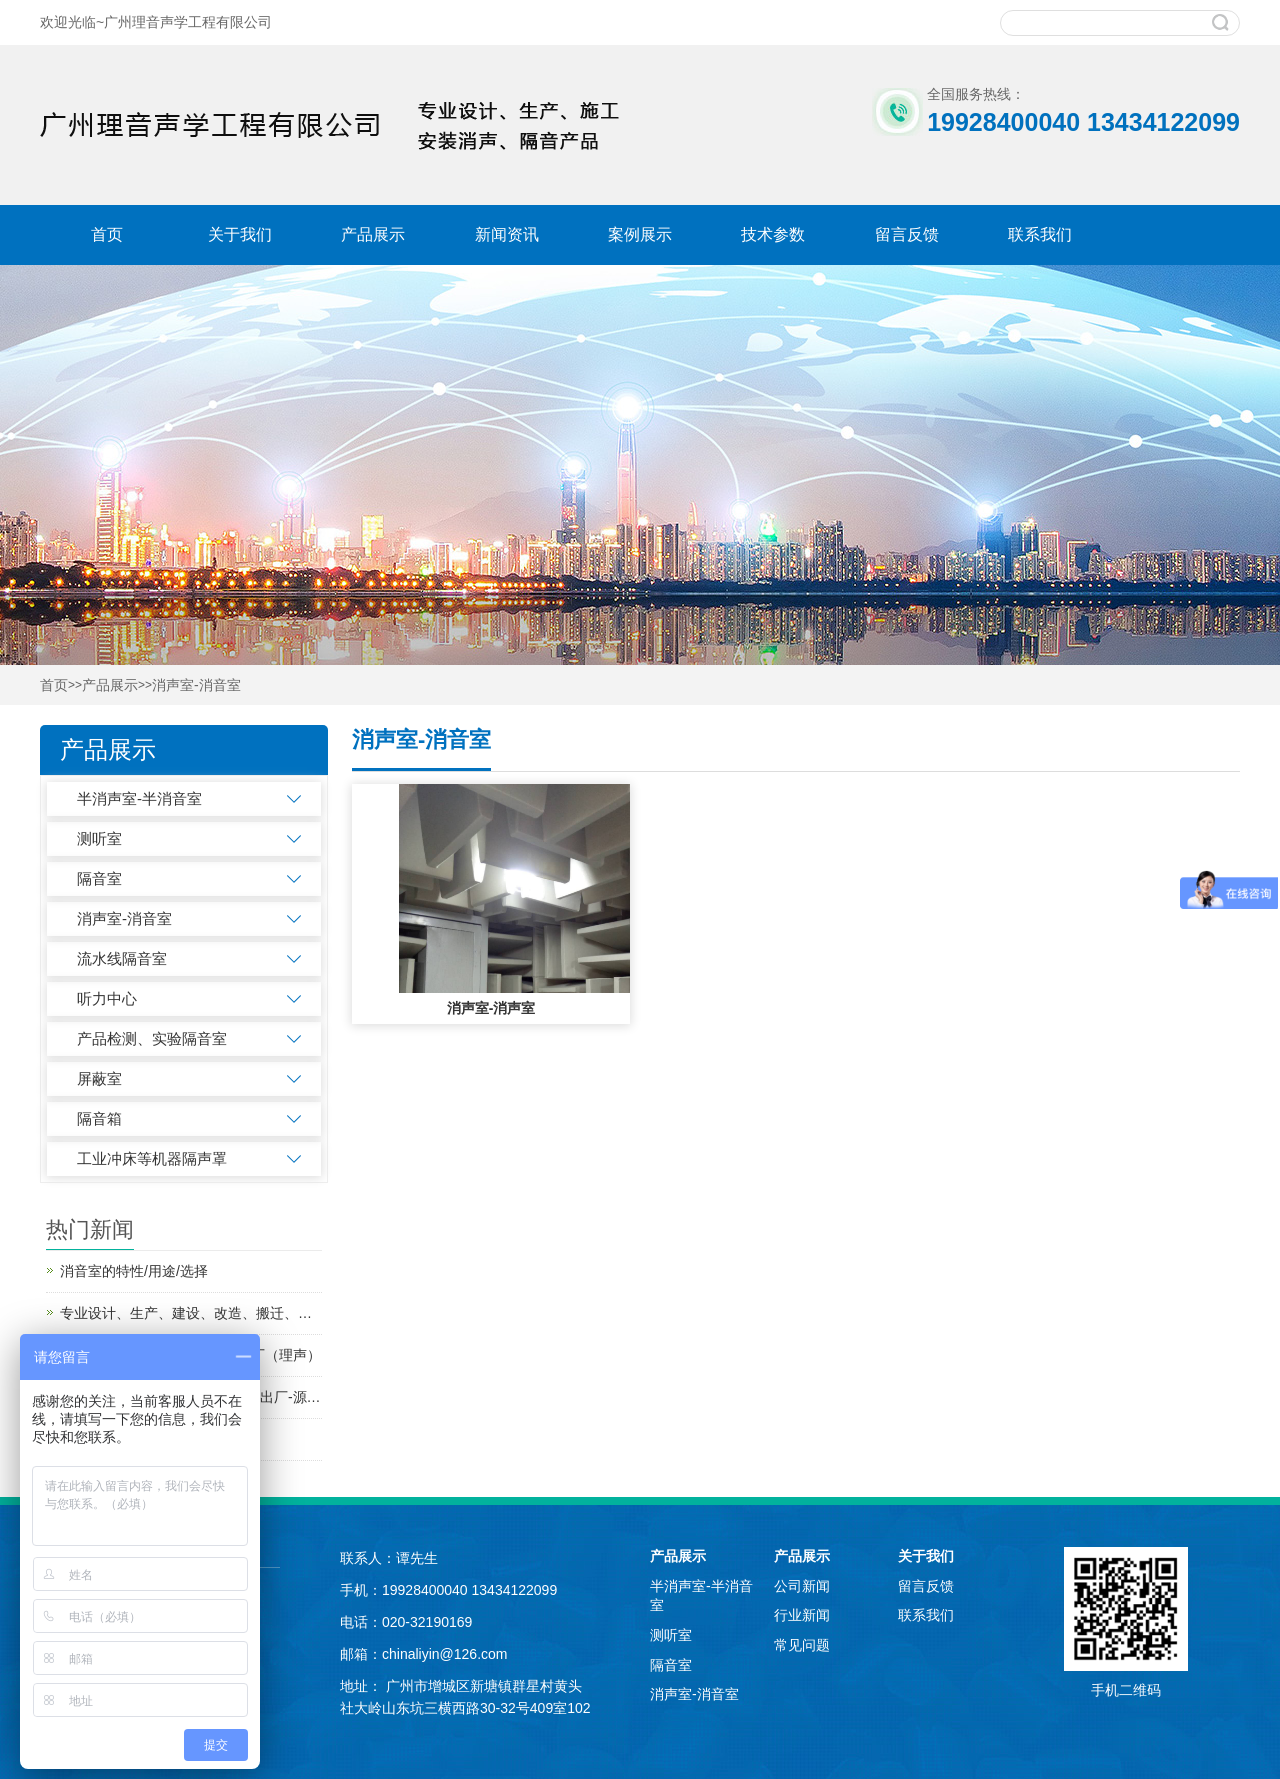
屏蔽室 (99, 1078)
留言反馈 (907, 234)
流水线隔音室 (122, 958)
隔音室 (99, 878)
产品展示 (373, 234)
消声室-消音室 (196, 685)
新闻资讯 (507, 234)
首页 (107, 234)
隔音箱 (99, 1118)
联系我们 (1040, 234)
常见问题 (802, 1645)
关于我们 (240, 234)
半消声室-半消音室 (139, 798)
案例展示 (640, 234)
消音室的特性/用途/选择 (134, 1271)
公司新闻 (802, 1586)
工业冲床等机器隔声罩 (152, 1158)
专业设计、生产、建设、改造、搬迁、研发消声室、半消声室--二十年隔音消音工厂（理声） (191, 1313)
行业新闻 (802, 1615)
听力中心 (107, 998)
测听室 (99, 838)
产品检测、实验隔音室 (152, 1038)
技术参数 (773, 234)
